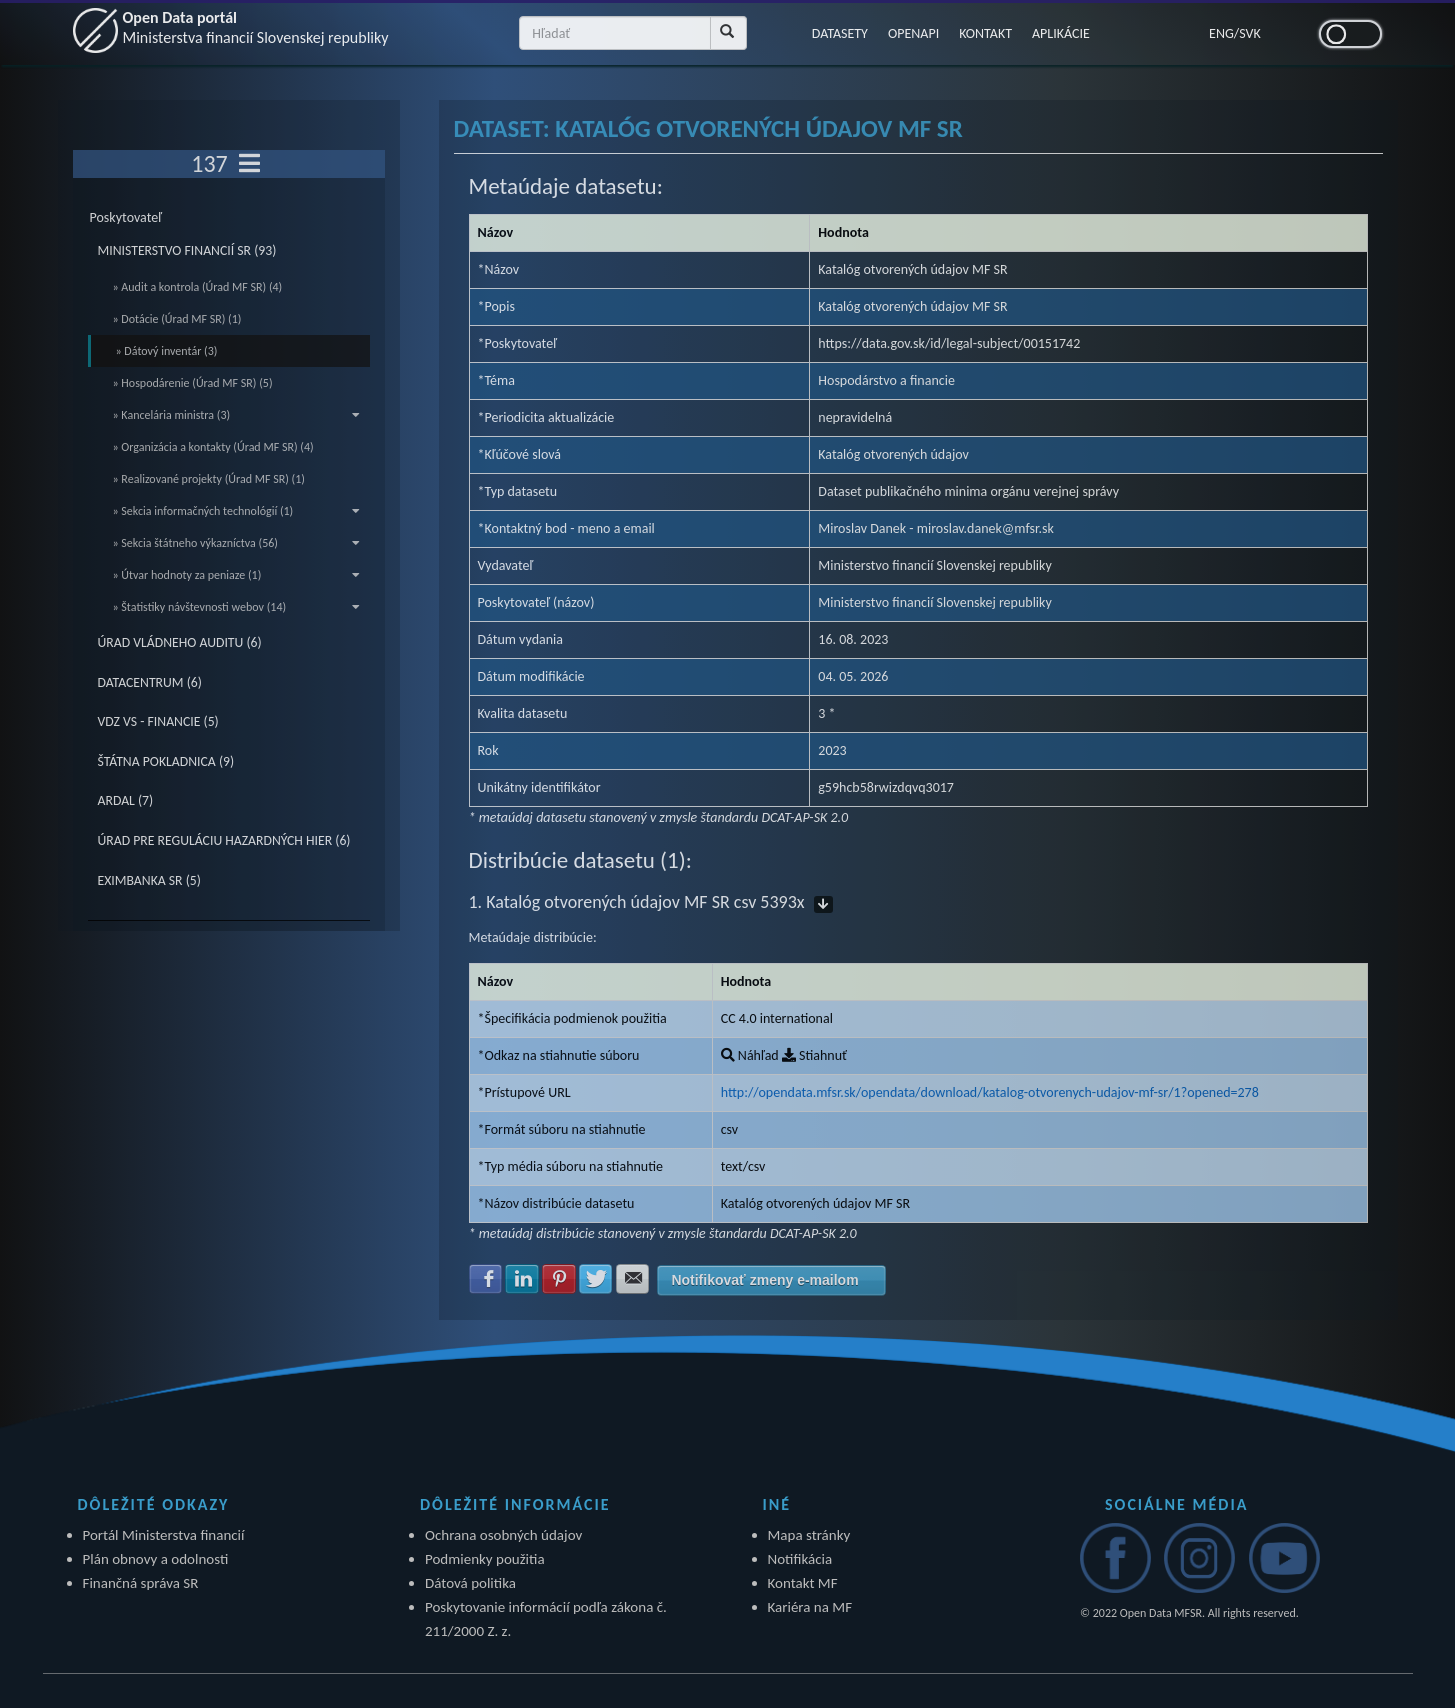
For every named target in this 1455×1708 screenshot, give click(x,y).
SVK (1250, 33)
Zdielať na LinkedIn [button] (522, 1279)
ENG (1221, 33)
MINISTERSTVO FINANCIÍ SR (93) (187, 250)
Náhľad (750, 1055)
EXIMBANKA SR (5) (149, 880)
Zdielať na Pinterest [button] (559, 1279)
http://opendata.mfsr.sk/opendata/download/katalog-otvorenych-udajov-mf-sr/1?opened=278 (990, 1092)
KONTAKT (985, 33)
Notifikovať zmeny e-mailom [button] (764, 1280)
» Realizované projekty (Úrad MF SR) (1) (209, 479)
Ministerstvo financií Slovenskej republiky (935, 602)
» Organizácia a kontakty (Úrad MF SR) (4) (213, 447)
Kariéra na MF (810, 1607)
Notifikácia (800, 1559)
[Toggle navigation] (249, 164)
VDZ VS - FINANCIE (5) (158, 721)
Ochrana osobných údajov (503, 1535)
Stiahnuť (814, 1055)
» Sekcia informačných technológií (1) (237, 511)
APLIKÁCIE (1061, 33)
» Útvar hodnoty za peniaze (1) (237, 575)
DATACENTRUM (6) (150, 682)
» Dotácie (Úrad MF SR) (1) (177, 319)
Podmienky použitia (485, 1559)
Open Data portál (256, 27)
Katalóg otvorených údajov (893, 454)
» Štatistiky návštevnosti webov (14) (237, 607)
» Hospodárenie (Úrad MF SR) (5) (193, 383)
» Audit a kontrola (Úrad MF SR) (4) (198, 287)
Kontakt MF (803, 1583)
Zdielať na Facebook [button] (486, 1279)
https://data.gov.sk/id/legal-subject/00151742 (949, 343)
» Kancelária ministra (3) (237, 415)
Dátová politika (470, 1583)
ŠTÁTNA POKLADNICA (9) (166, 761)
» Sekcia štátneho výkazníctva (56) (237, 543)
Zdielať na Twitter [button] (596, 1279)
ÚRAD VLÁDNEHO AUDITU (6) (180, 642)
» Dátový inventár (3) (167, 351)
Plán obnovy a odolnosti (156, 1559)
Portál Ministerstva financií (164, 1535)
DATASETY (840, 33)
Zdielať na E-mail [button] (633, 1279)
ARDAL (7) (126, 800)
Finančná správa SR (141, 1583)
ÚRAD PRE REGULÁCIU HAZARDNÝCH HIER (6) (224, 840)
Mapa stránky (809, 1535)
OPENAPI (913, 33)
